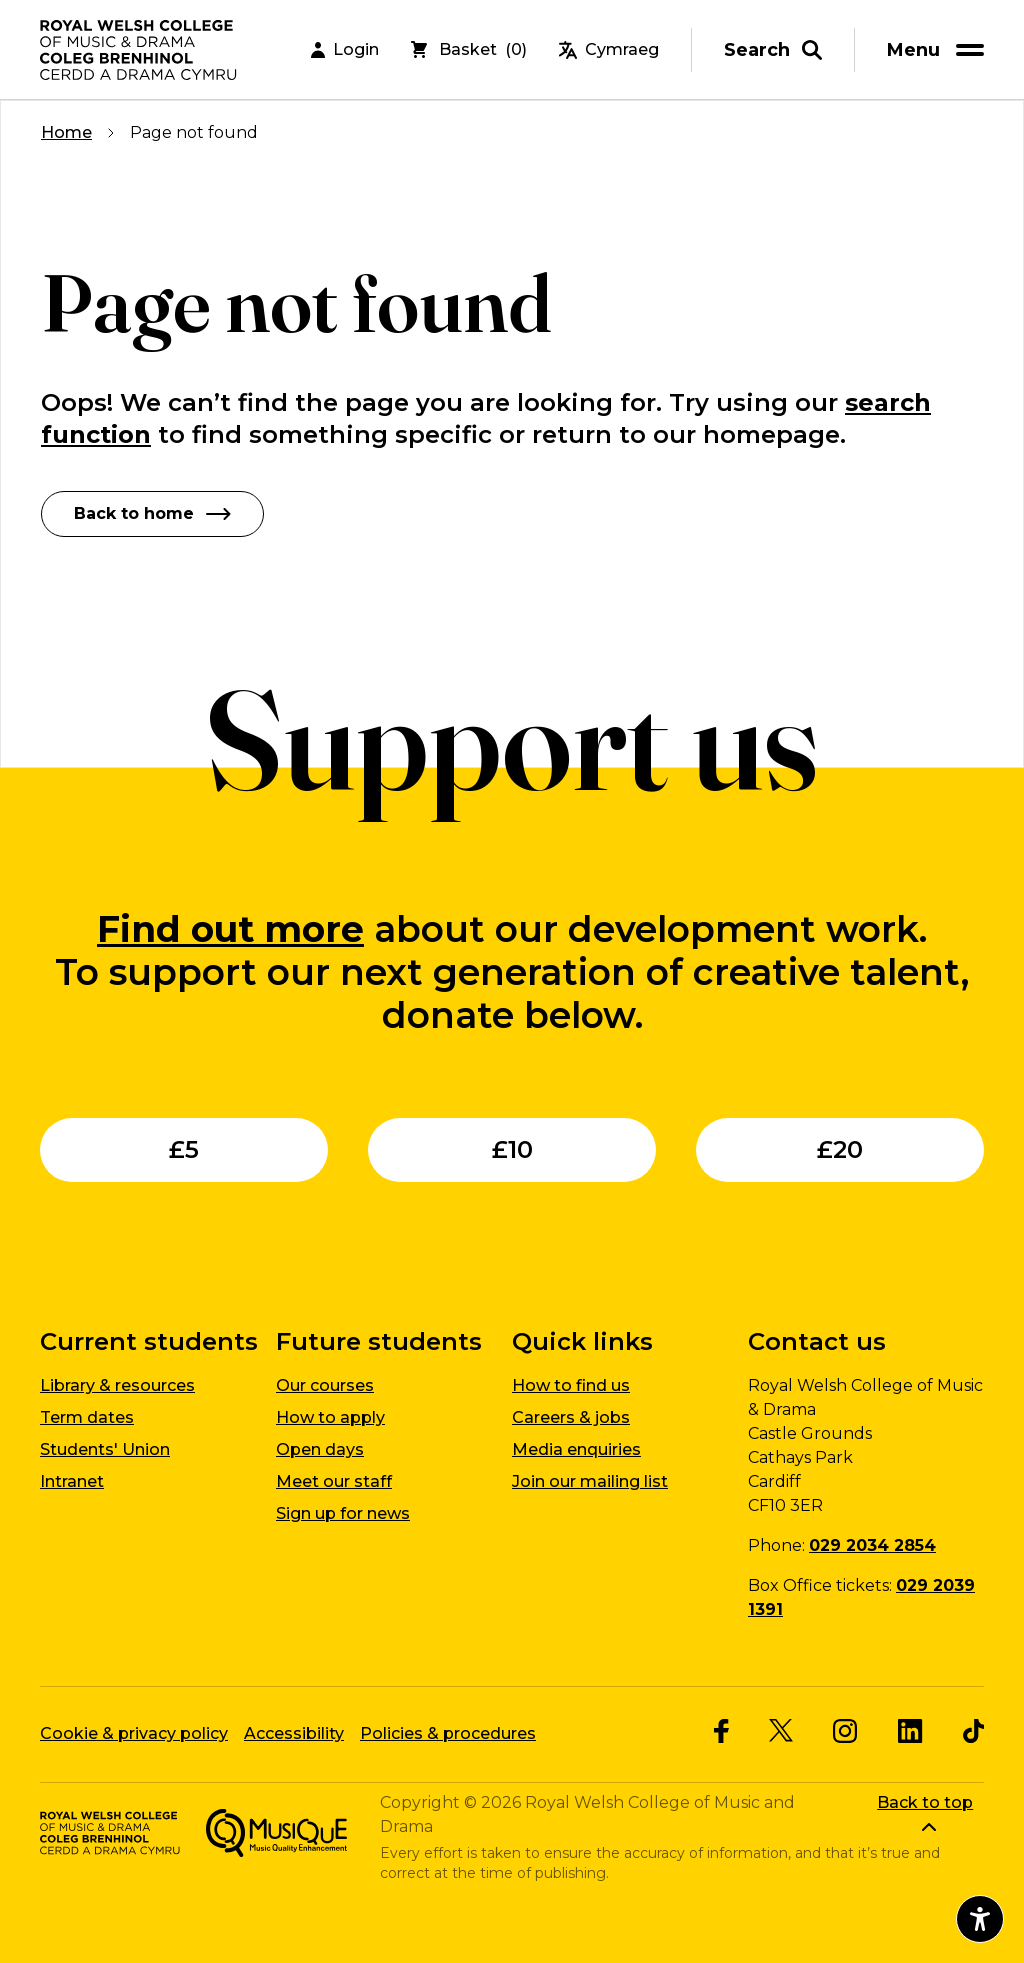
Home (66, 132)
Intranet (72, 1481)
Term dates (87, 1417)
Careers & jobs (571, 1417)
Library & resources (117, 1385)
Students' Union (105, 1449)
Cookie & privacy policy (134, 1733)
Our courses (325, 1385)
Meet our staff (334, 1481)
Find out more (230, 929)
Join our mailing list (590, 1481)
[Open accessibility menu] (980, 1919)
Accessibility (294, 1733)
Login (345, 49)
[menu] (939, 49)
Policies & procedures (448, 1733)
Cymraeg (609, 49)
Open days (320, 1449)
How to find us (571, 1385)
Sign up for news (343, 1513)
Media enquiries (576, 1449)
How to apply (330, 1417)
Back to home (152, 513)
